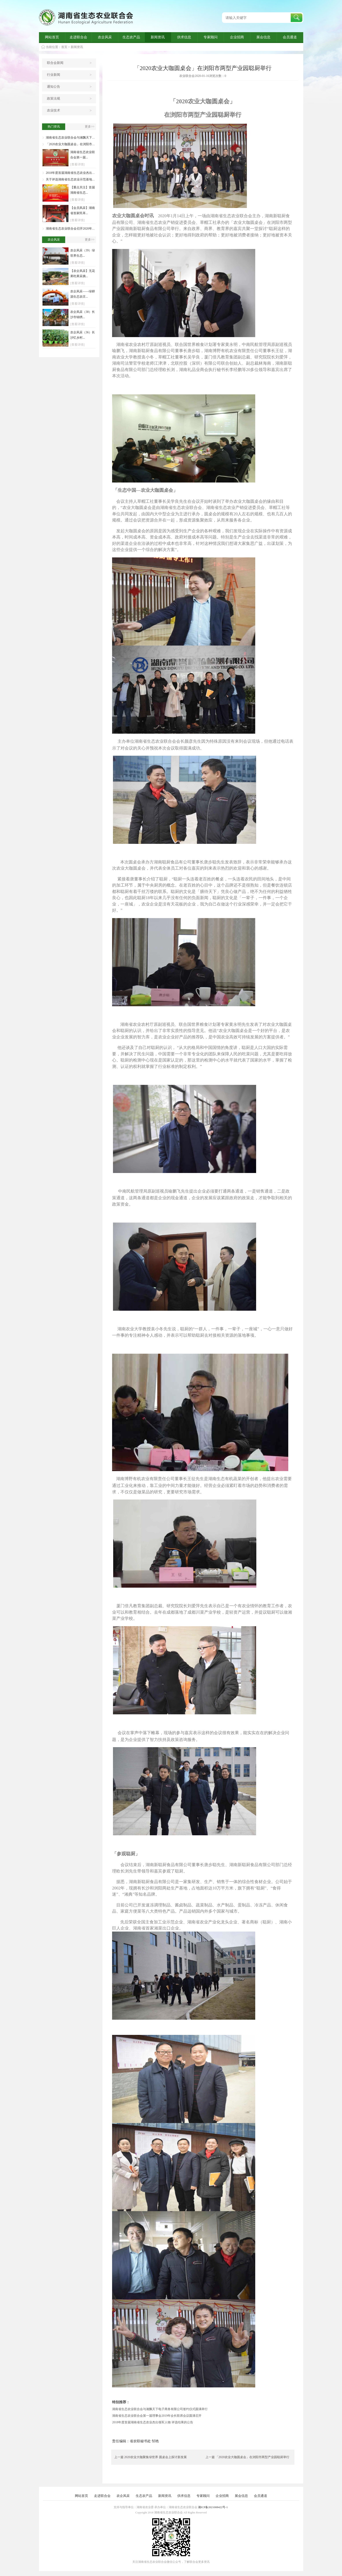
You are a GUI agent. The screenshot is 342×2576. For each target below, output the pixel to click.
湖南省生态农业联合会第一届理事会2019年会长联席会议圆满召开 (157, 2415)
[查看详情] (77, 164)
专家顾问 (210, 37)
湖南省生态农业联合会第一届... (82, 154)
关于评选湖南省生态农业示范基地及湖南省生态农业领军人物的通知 (92, 179)
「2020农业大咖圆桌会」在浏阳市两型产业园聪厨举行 (83, 144)
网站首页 (52, 37)
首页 (64, 47)
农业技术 (69, 110)
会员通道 (290, 37)
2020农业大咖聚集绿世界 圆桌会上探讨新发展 (155, 2457)
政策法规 (69, 98)
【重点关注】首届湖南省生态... (82, 190)
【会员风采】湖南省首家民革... (82, 210)
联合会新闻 (69, 62)
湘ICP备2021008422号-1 (213, 2507)
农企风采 (105, 37)
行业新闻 (69, 74)
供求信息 (184, 37)
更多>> (89, 126)
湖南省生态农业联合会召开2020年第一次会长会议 (80, 228)
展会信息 (263, 37)
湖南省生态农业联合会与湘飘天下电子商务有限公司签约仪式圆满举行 (93, 137)
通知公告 (69, 86)
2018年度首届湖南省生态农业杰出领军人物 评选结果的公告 (86, 172)
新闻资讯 (158, 37)
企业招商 (237, 37)
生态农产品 (131, 37)
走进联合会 (78, 37)
